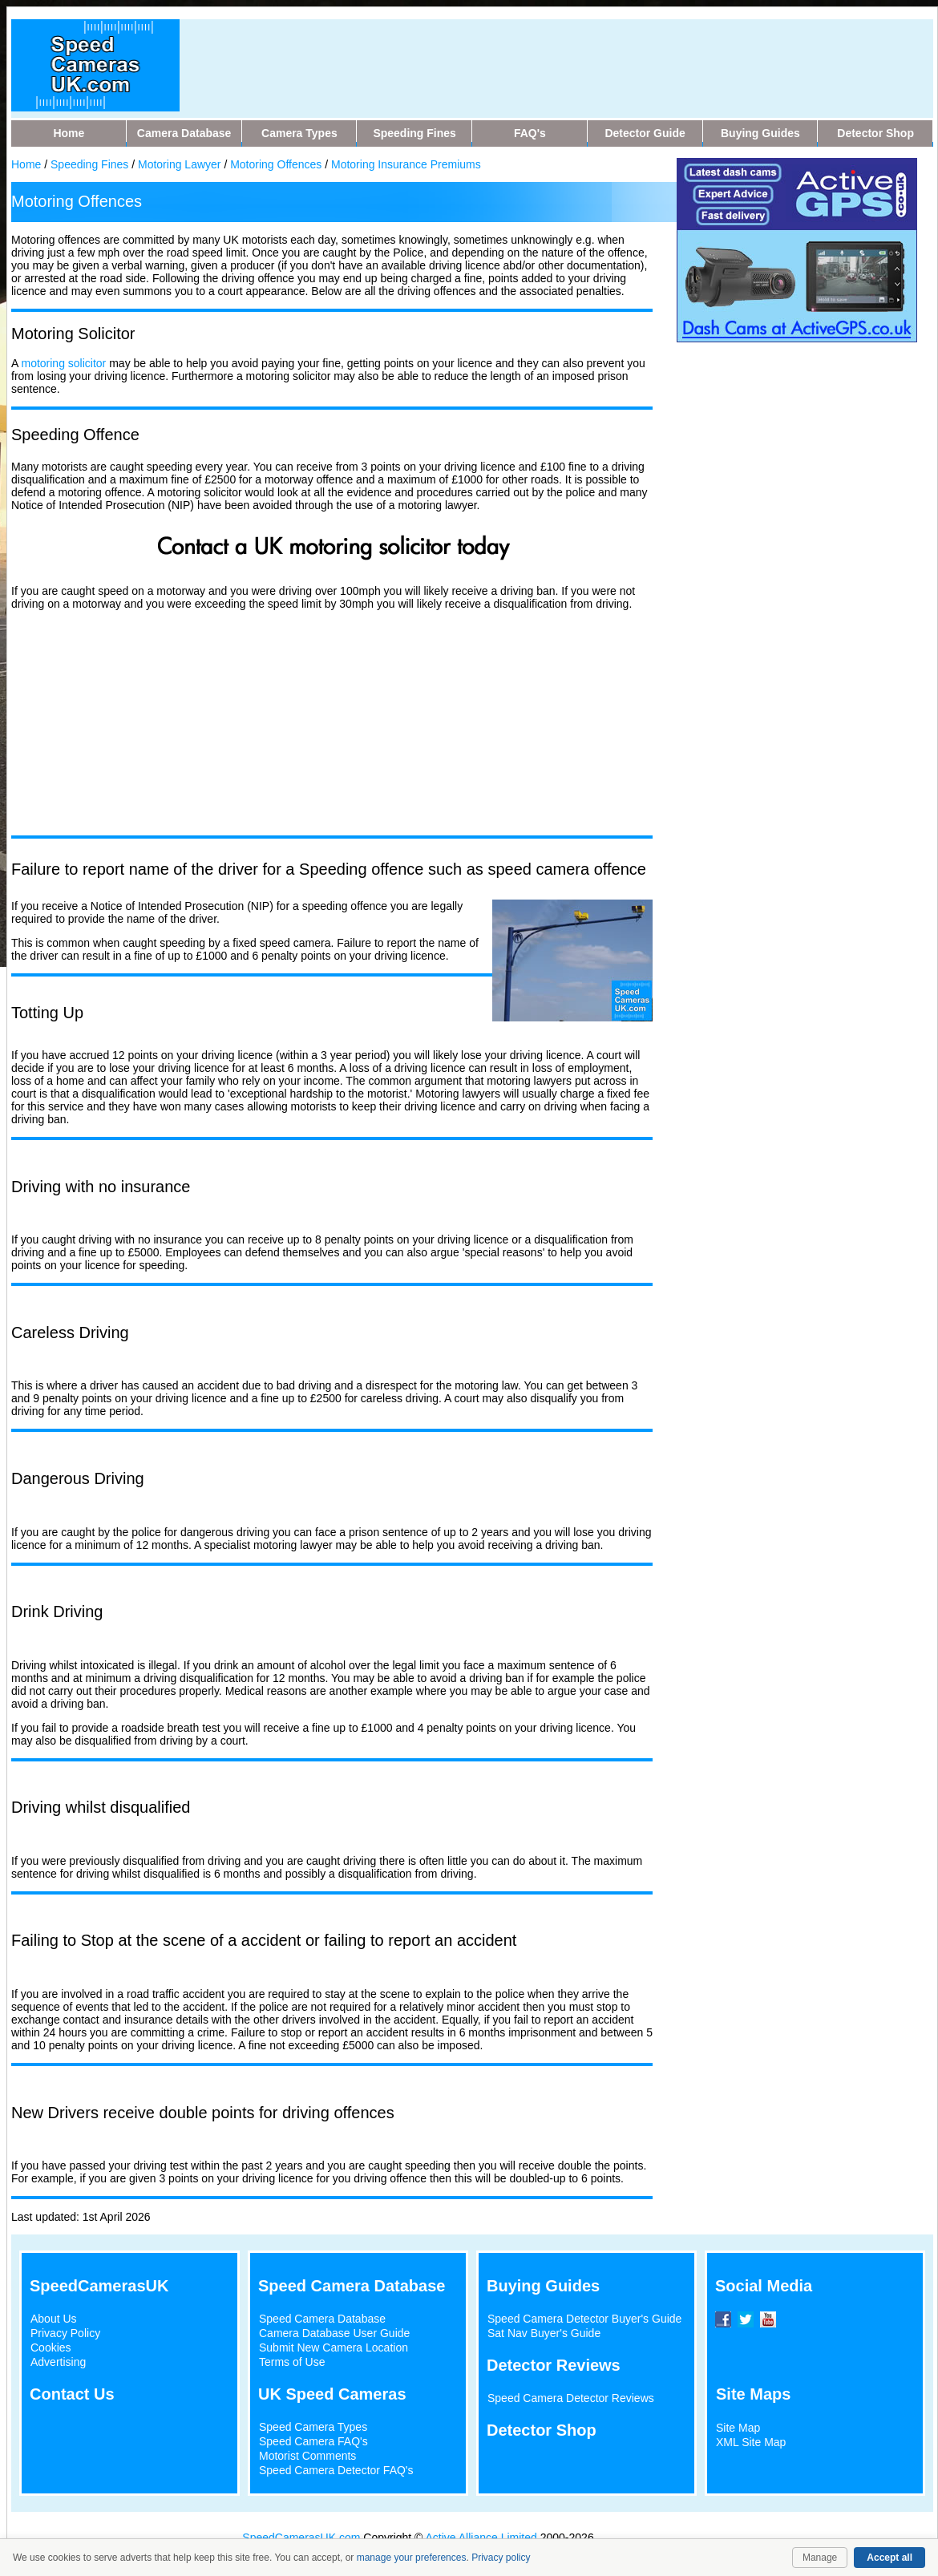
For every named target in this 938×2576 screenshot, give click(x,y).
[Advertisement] (503, 55)
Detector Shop (541, 2430)
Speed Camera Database (322, 2318)
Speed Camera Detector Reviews (570, 2398)
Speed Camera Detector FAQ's (336, 2470)
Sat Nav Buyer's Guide (543, 2333)
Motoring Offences (275, 164)
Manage (820, 2557)
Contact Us (72, 2394)
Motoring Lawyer (179, 164)
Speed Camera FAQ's (313, 2441)
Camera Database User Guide (334, 2333)
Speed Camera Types (313, 2426)
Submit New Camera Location (333, 2347)
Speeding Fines (89, 164)
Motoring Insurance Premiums (406, 164)
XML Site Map (751, 2442)
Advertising (58, 2362)
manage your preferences (412, 2557)
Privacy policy (500, 2557)
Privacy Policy (65, 2333)
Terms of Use (292, 2362)
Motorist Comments (307, 2455)
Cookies (50, 2347)
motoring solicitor (63, 363)
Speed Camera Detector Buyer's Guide (584, 2318)
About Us (53, 2318)
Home (26, 164)
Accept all (889, 2557)
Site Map (738, 2427)
